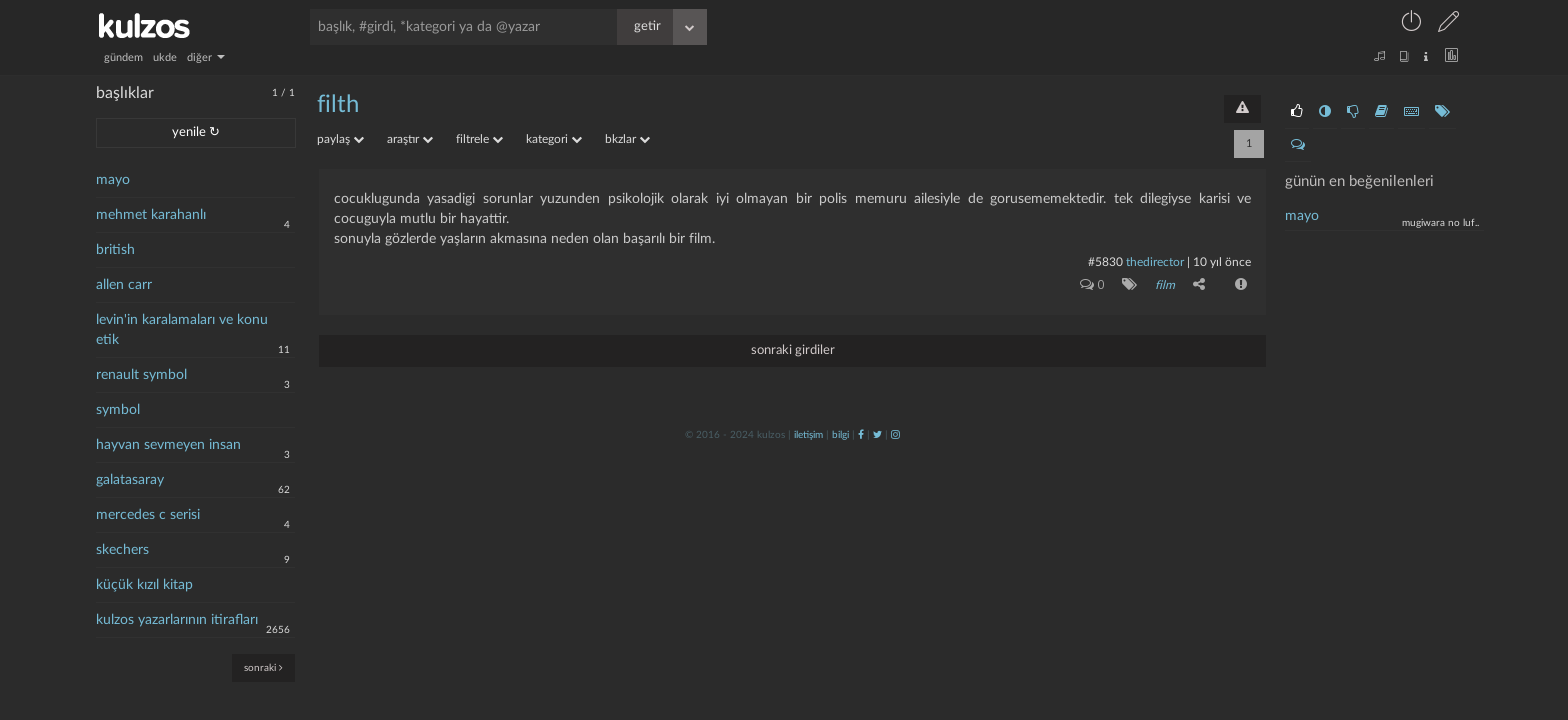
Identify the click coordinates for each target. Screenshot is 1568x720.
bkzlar (627, 139)
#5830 (1105, 262)
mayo (113, 180)
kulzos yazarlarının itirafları (177, 620)
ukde (165, 57)
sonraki (263, 667)
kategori (554, 139)
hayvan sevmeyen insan (168, 445)
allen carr (124, 285)
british (115, 250)
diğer (206, 57)
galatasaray (130, 480)
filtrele (479, 139)
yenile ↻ (196, 132)
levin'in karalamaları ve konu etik (182, 330)
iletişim (808, 435)
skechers (122, 550)
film (1165, 285)
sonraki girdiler (793, 350)
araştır (410, 139)
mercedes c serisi (148, 515)
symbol (118, 410)
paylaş (340, 139)
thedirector (1155, 262)
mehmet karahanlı (151, 215)
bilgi (840, 435)
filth (338, 105)
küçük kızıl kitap (144, 585)
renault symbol (141, 375)
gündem (123, 57)
